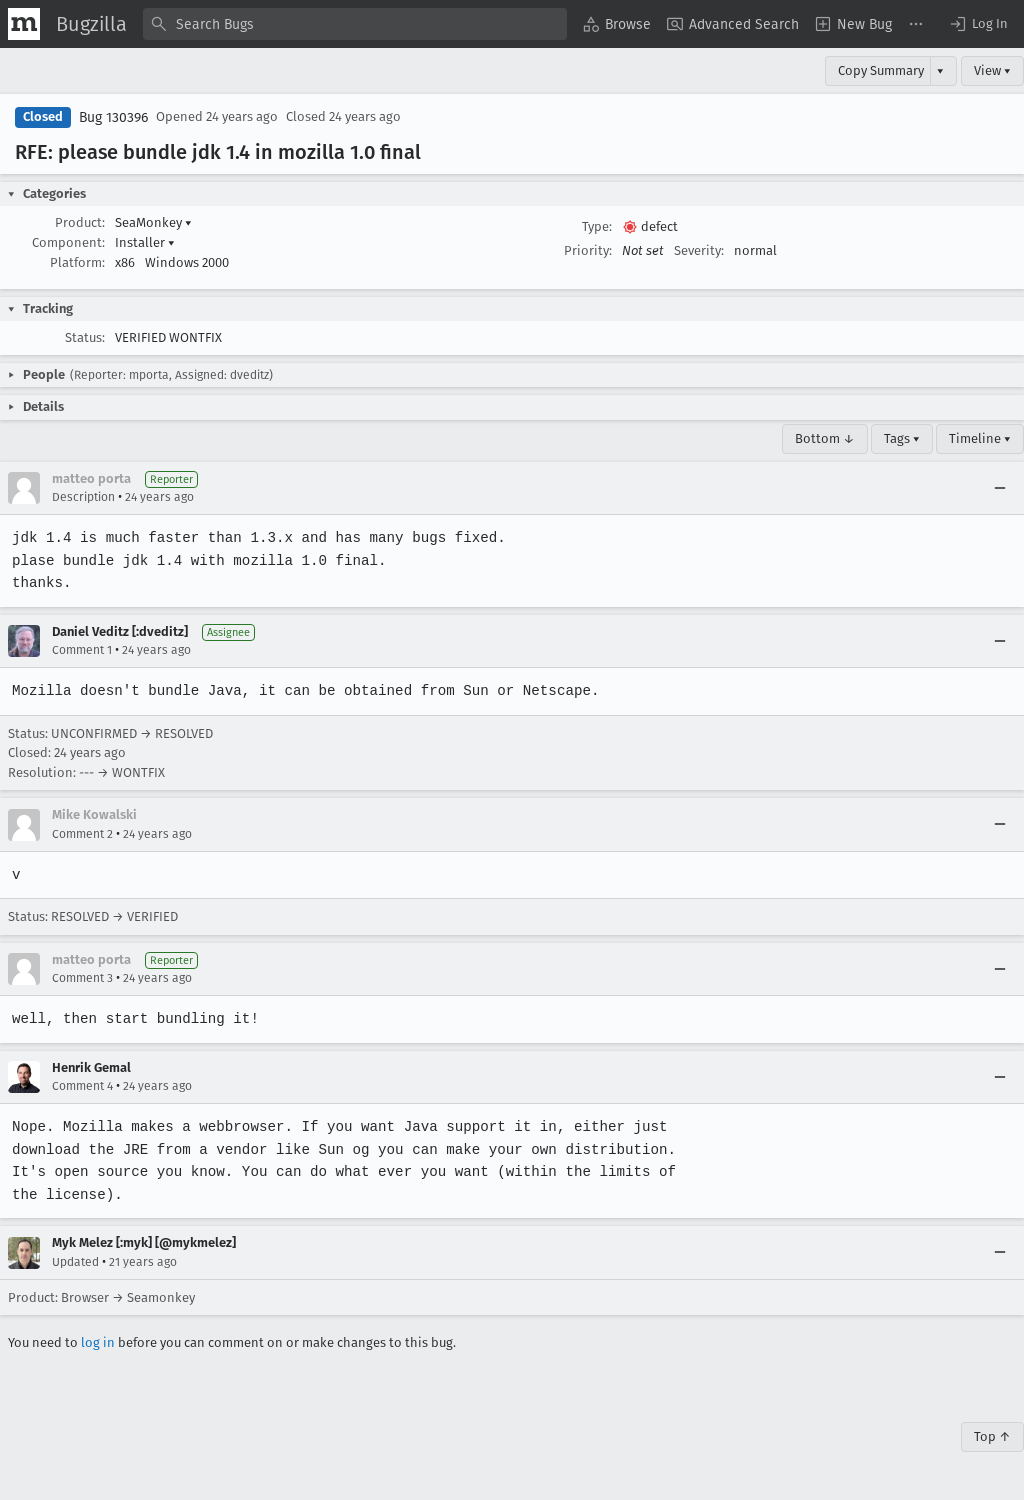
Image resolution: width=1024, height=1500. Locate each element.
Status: (85, 337)
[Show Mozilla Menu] (24, 24)
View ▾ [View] (992, 70)
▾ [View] (940, 70)
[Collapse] (1000, 488)
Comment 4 (82, 1086)
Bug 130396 (113, 117)
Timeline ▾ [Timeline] (980, 438)
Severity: (699, 250)
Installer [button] (145, 242)
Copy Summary (881, 70)
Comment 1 (82, 650)
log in (98, 1342)
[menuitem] (617, 24)
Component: (68, 242)
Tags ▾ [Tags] (902, 438)
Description (83, 497)
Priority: (588, 250)
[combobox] (355, 24)
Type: (597, 226)
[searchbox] (355, 24)
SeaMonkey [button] (153, 222)
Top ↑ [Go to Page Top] (992, 1436)
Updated (75, 1262)
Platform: (77, 262)
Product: (80, 222)
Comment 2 (82, 834)
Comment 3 (82, 978)
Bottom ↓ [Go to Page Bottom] (825, 438)
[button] (978, 24)
